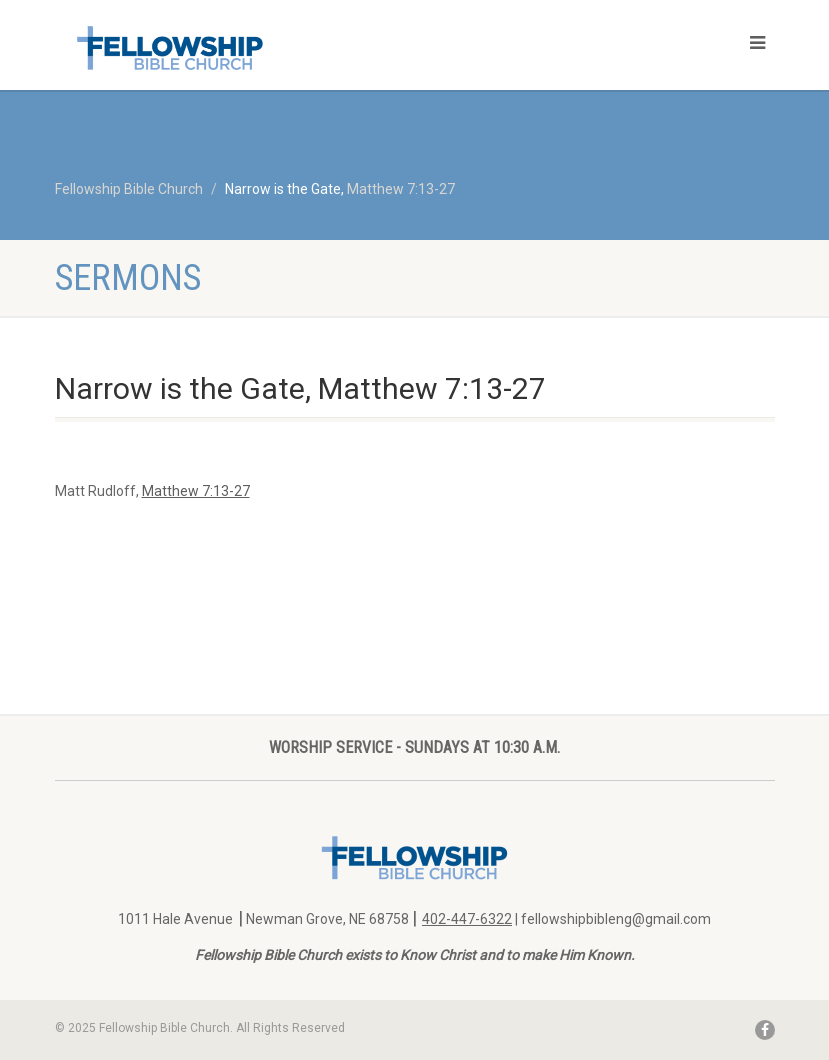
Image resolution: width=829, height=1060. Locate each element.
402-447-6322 (467, 919)
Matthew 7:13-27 (401, 189)
